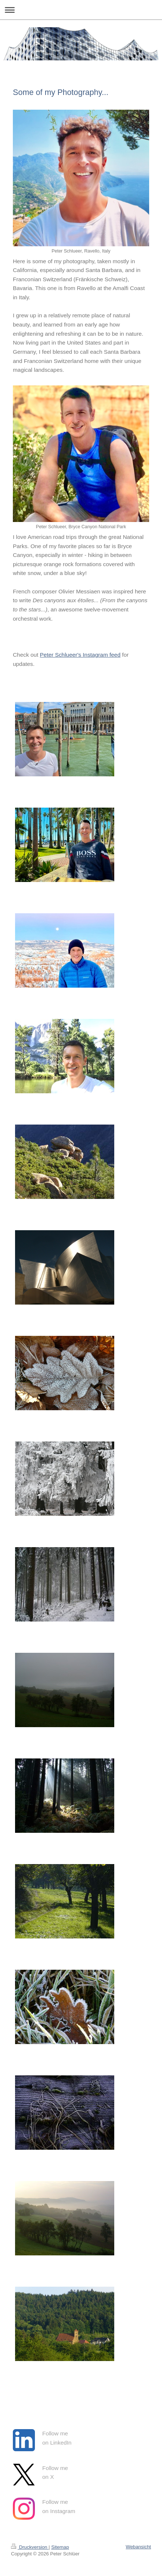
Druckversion (29, 2547)
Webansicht (138, 2546)
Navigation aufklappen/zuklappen (81, 10)
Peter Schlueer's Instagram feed (80, 655)
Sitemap (60, 2547)
